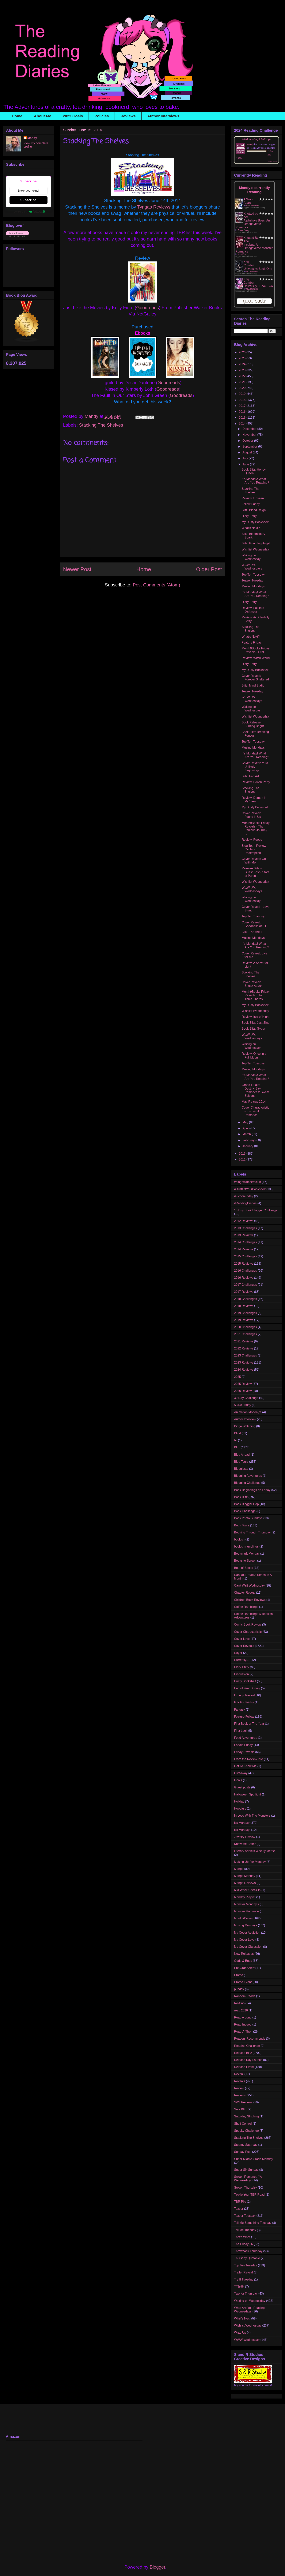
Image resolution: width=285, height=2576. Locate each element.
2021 (242, 382)
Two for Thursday (245, 2293)
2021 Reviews (243, 1341)
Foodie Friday (243, 1745)
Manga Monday (244, 1875)
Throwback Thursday (248, 2251)
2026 (242, 352)
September (250, 446)
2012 (242, 1159)
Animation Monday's (247, 1412)
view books (272, 162)
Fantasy (239, 1709)
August (247, 452)
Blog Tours (241, 1461)
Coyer (238, 1652)
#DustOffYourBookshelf (249, 1189)
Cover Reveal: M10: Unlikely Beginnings (255, 766)
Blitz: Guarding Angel (256, 543)
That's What (242, 2237)
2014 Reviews (243, 1249)
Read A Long (243, 2017)
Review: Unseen (253, 498)
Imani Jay (242, 254)
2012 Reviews (243, 1221)
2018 (242, 399)
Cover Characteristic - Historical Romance (255, 1111)
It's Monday (241, 1822)
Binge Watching (244, 1426)
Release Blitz (243, 2052)
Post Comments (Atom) (156, 584)
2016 (242, 411)
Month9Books (243, 1918)
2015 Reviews (243, 1263)
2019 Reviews (243, 1320)
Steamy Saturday (245, 2144)
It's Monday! (242, 1829)
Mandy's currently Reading (254, 190)
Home (17, 116)
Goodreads (147, 307)
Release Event (244, 2067)
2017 (242, 405)
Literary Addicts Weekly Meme (254, 1851)
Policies (101, 116)
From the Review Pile (248, 1759)
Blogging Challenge (247, 1482)
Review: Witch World (256, 658)
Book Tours (241, 1525)
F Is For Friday (244, 1702)
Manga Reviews (245, 1883)
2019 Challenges (245, 1313)
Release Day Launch (248, 2059)
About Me (42, 116)
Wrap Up (240, 2332)
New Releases (244, 1953)
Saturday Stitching (246, 2116)
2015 (242, 417)
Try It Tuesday (243, 2279)
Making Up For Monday (250, 1861)
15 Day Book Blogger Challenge (255, 1210)
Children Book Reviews (249, 1599)
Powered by (28, 211)
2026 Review (243, 1390)
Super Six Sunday (246, 2169)
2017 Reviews (243, 1291)
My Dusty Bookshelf (255, 522)
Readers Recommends (249, 2038)
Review (239, 2088)
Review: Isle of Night (255, 1016)
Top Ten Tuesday (245, 2265)
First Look (240, 1730)
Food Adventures (245, 1737)
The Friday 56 (243, 2244)
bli (235, 1440)
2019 (242, 393)
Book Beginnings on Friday (252, 1490)
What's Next (242, 2318)
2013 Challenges (245, 1228)
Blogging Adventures (248, 1475)
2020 (242, 388)
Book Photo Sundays (248, 1518)
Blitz (237, 1447)
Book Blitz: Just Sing (255, 1022)
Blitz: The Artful (252, 932)
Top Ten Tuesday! (253, 574)
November (249, 434)
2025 (242, 358)
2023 (242, 370)
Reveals (239, 2081)
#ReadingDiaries (245, 1203)
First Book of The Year (249, 1723)
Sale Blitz (240, 2109)
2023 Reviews (243, 1362)
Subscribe (28, 200)
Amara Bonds (243, 230)
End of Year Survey (247, 1688)
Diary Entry (249, 516)
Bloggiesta (241, 1468)
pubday (239, 1989)
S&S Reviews (243, 2102)
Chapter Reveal (244, 1592)
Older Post (209, 569)
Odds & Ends (243, 1960)
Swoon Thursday (245, 2187)
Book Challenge (245, 1511)
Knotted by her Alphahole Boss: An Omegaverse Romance (252, 220)
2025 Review (243, 1383)
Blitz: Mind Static (253, 685)
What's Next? (251, 528)
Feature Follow (244, 1716)
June (246, 464)
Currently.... (242, 1660)
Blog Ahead (242, 1454)
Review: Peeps (252, 839)
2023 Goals (73, 116)
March (247, 1134)
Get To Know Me (245, 1766)
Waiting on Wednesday (249, 2300)
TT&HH (239, 2286)
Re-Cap (239, 2003)
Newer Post (77, 569)
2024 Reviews (243, 1369)
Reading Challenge (247, 2045)
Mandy (32, 137)
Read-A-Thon (243, 2031)
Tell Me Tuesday (245, 2230)
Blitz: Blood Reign (254, 510)
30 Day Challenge (246, 1398)
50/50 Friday (242, 1405)
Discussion (241, 1674)
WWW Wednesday (247, 2339)
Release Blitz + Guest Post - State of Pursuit (255, 872)
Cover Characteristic (248, 1631)
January (248, 1146)
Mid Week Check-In (247, 1890)
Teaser (238, 2208)
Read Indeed (243, 2024)
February (248, 1140)
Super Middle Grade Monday (253, 2159)
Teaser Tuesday (252, 580)
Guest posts (242, 1787)
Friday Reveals (244, 1752)
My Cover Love (244, 1939)
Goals (238, 1780)
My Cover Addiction (247, 1932)
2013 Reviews (243, 1235)
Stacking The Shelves (101, 425)
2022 (242, 376)
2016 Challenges (245, 1270)
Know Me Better (245, 1844)
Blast (237, 1433)
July (245, 458)
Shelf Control (243, 2123)
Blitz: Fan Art (250, 776)
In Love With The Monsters (252, 1815)
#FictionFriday (243, 1196)
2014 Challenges (245, 1242)
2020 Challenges (245, 1327)
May (245, 1122)
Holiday (239, 1801)
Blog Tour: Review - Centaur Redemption (255, 849)
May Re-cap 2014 (254, 1101)
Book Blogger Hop (246, 1504)
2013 (242, 1153)
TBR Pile (240, 2201)
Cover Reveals (244, 1645)
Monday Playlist (244, 1897)
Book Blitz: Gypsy (253, 1028)
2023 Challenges (245, 1355)
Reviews (128, 116)
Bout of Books (243, 1567)
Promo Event (243, 1982)
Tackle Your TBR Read (249, 2194)
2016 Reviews (243, 1277)
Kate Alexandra (252, 206)
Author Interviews (163, 116)
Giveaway (240, 1773)
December (249, 428)
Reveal (239, 2074)
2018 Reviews (243, 1306)
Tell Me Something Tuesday (253, 2222)
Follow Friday (251, 504)
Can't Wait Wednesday (249, 1585)
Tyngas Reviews (153, 206)
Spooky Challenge (246, 2130)
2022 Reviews (243, 1348)
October (248, 440)
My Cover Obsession (248, 1946)
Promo (238, 1975)
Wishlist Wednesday (255, 549)
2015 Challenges (245, 1256)
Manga (238, 1868)
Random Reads (244, 1996)
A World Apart (249, 201)
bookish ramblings (246, 1546)
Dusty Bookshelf (245, 1681)
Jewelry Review (244, 1836)
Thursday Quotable (247, 2258)
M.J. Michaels (252, 272)
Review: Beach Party (256, 782)
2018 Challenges (245, 1299)
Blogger (157, 2567)
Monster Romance (246, 1911)
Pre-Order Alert (244, 1968)
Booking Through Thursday (252, 1532)
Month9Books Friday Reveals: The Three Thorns (256, 995)
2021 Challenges (245, 1334)
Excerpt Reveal (244, 1695)
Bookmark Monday (246, 1553)
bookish (239, 1539)
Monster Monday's (246, 1904)
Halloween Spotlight (247, 1794)
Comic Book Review (247, 1624)
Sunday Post (242, 2151)
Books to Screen (245, 1560)
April (245, 1128)
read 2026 (241, 2010)
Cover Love (242, 1638)
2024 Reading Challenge (256, 139)
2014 (242, 423)
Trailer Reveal (243, 2272)
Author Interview (245, 1419)
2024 (242, 364)
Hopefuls (240, 1808)
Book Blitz (241, 1497)
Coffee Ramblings (246, 1606)
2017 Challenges (245, 1284)
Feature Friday (251, 642)
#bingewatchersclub (247, 1182)
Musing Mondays (253, 586)
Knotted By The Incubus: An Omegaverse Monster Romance (254, 244)
